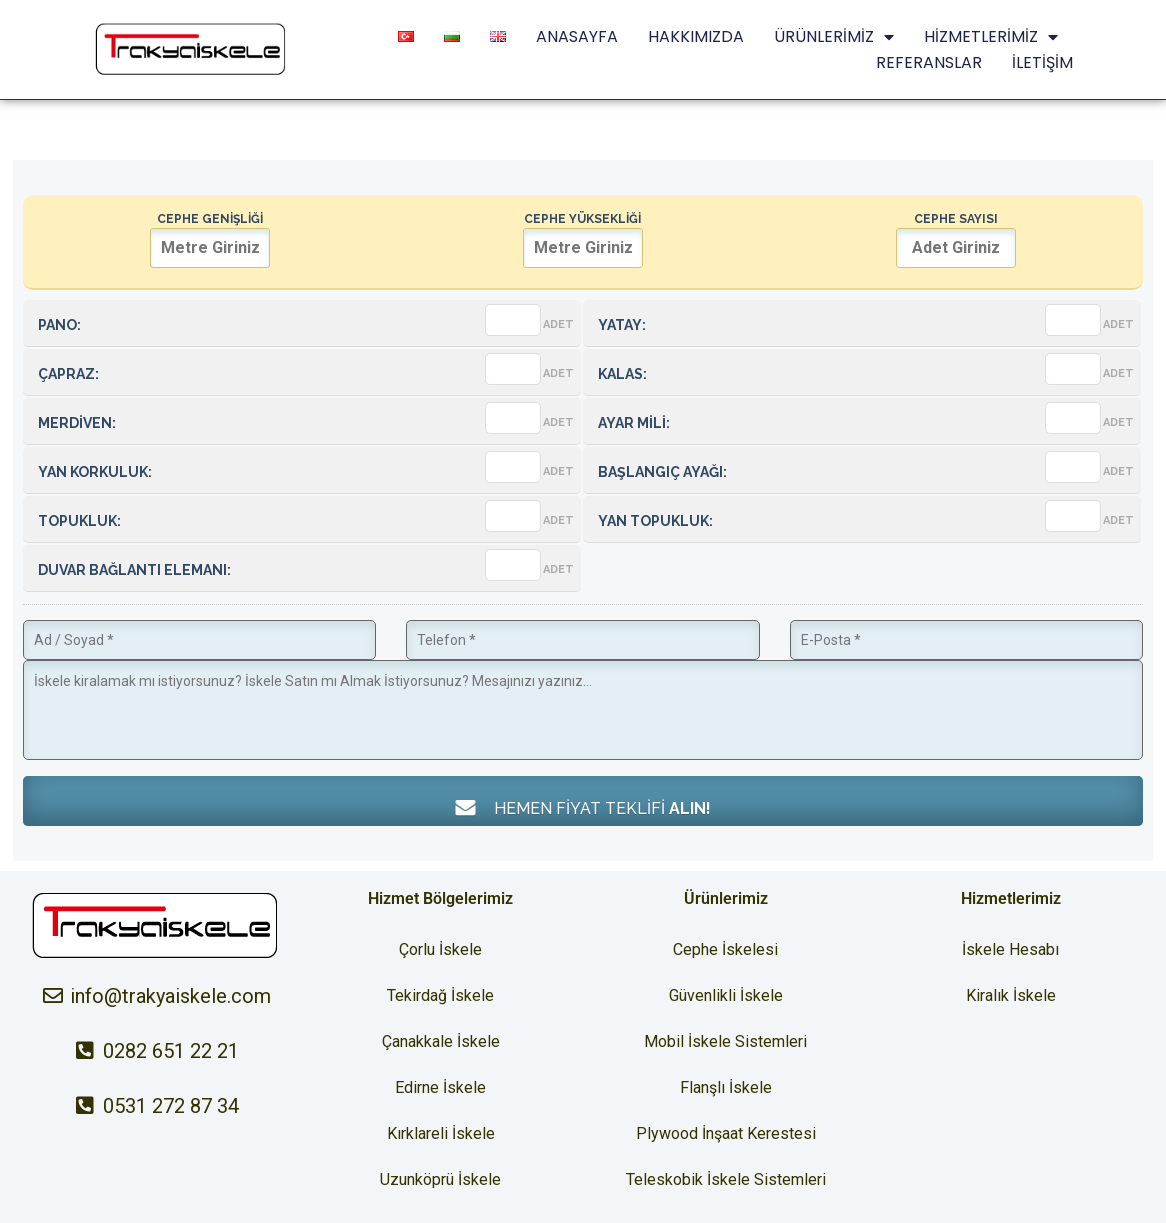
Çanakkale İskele (441, 1041)
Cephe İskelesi (725, 949)
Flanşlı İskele (726, 1087)
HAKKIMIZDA (696, 36)
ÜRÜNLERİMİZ (834, 37)
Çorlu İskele (440, 949)
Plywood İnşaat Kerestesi (726, 1133)
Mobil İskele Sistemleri (725, 1041)
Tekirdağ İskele (440, 995)
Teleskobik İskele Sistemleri (726, 1179)
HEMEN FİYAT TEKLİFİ (583, 807)
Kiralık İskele (1011, 995)
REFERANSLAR (929, 62)
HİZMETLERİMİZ (991, 37)
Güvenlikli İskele (726, 995)
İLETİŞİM (1042, 62)
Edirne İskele (440, 1087)
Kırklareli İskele (441, 1133)
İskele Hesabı (1010, 949)
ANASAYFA (577, 36)
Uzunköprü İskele (440, 1179)
